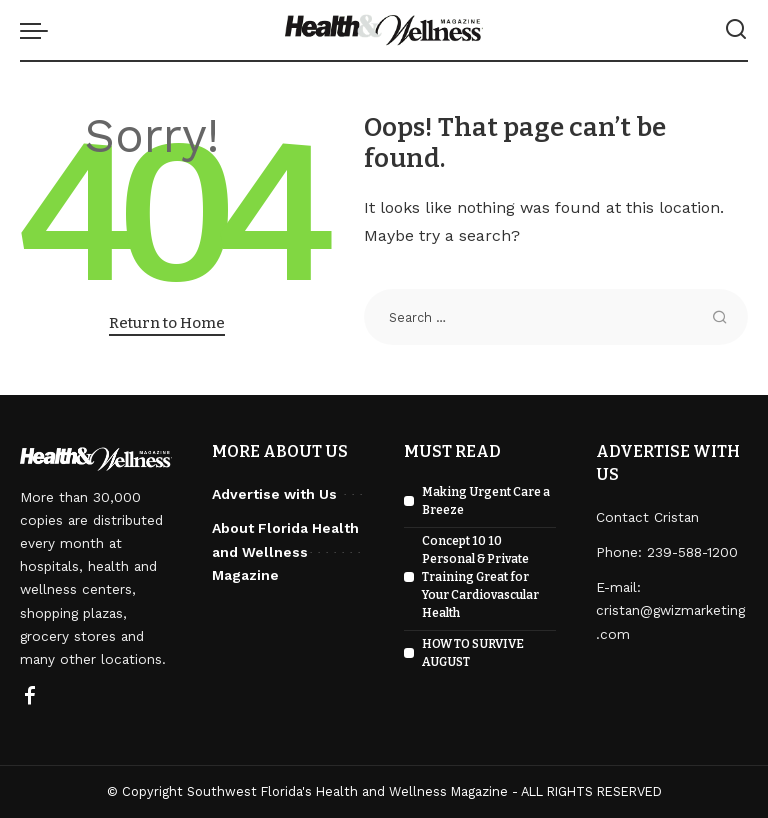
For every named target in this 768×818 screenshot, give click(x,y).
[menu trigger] (39, 30)
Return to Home (167, 323)
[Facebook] (30, 697)
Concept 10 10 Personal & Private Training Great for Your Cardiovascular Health (480, 577)
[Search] (736, 30)
